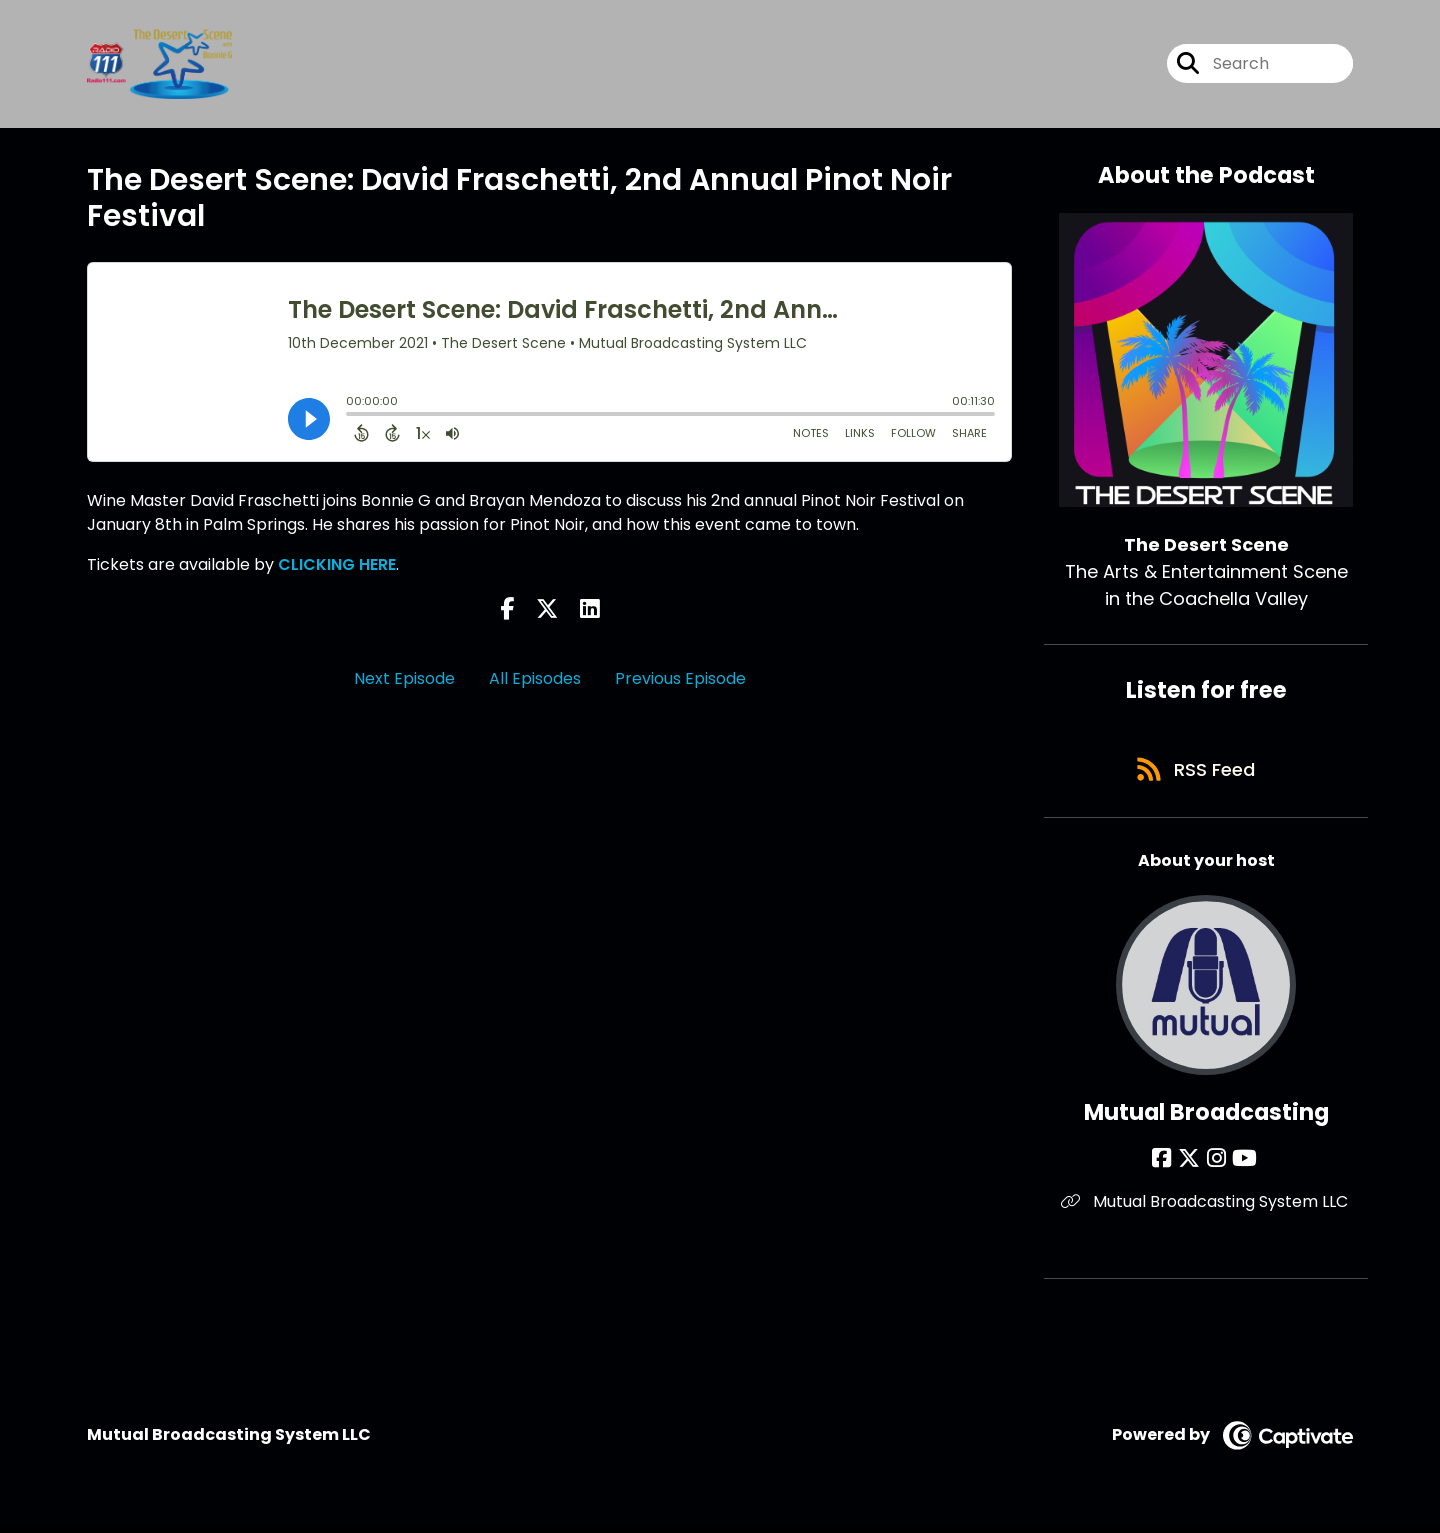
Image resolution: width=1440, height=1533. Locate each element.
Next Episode (404, 678)
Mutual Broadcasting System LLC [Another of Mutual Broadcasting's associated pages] (1206, 1206)
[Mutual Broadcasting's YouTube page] (1242, 1163)
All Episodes (535, 678)
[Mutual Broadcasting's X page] (1192, 1163)
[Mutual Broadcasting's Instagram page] (1216, 1163)
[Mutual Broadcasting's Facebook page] (1167, 1163)
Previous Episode (680, 678)
